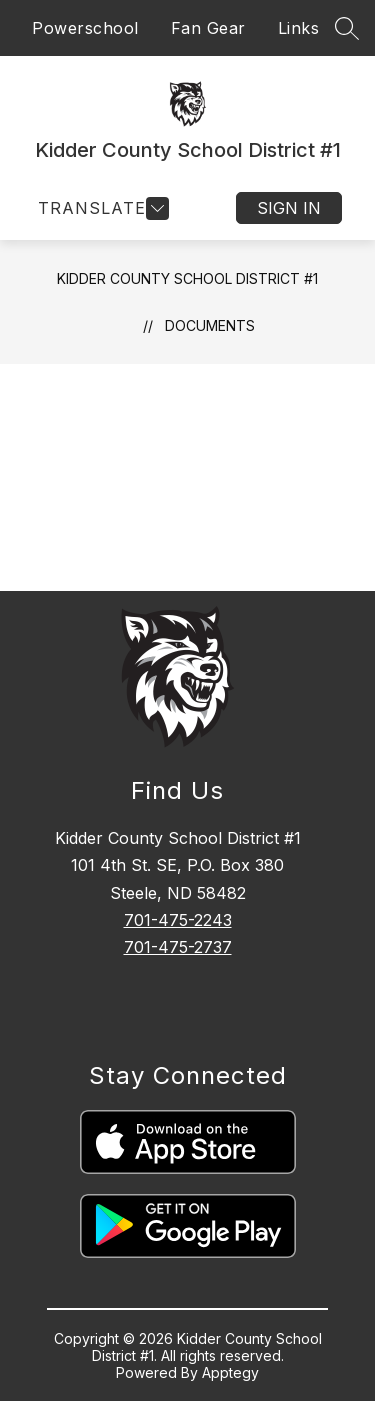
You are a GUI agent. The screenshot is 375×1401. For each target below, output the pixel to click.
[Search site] (347, 28)
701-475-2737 (178, 947)
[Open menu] (101, 208)
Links (299, 28)
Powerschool (85, 28)
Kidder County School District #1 (187, 278)
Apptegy (230, 1372)
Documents (210, 325)
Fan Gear (208, 28)
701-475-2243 (178, 920)
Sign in (289, 208)
